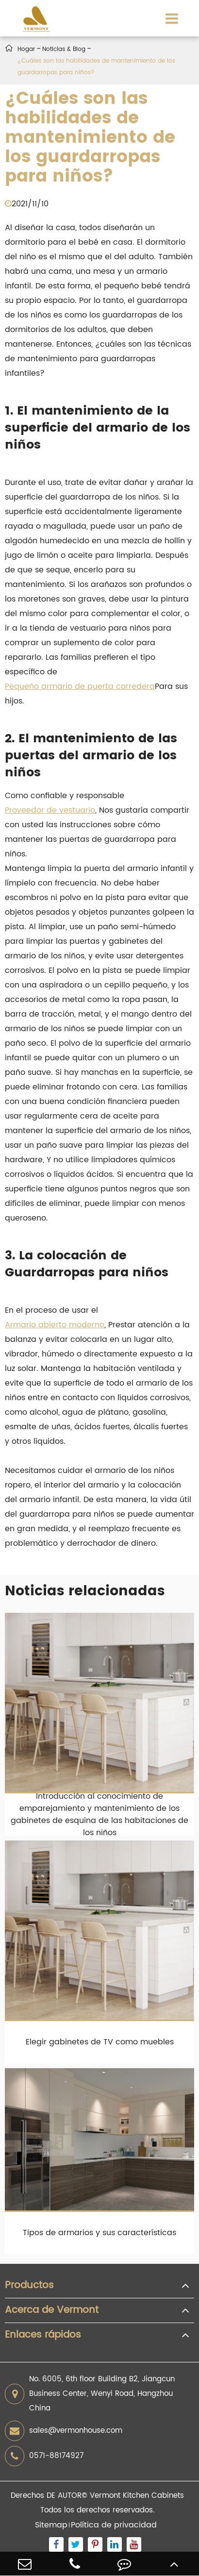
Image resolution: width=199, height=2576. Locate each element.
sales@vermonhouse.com (63, 2431)
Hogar (26, 49)
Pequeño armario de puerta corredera (80, 686)
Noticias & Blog (63, 49)
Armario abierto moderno (54, 1325)
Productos (29, 2285)
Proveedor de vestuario (50, 810)
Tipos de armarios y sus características (99, 2232)
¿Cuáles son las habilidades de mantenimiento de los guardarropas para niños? (96, 66)
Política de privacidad (114, 2525)
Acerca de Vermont (52, 2310)
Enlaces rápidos (43, 2335)
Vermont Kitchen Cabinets (137, 2496)
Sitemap (51, 2525)
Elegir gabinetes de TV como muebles (100, 2042)
